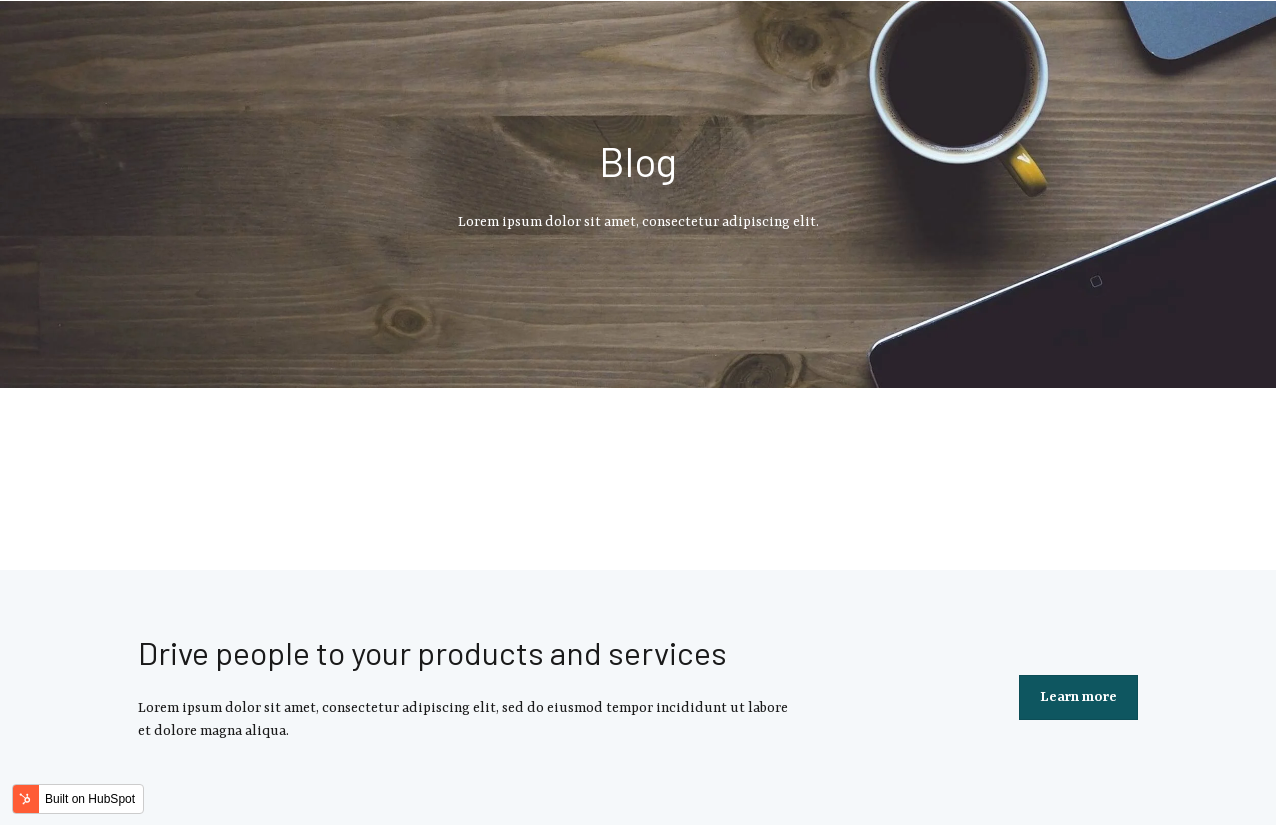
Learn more (1078, 697)
